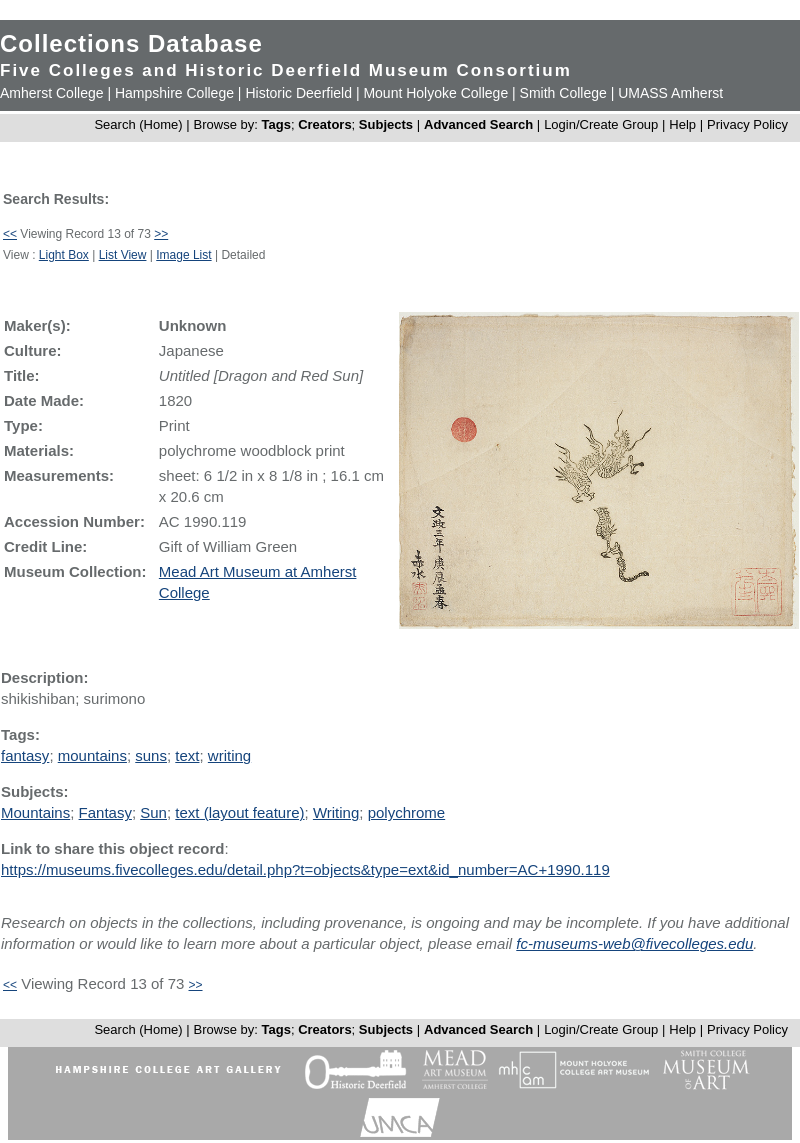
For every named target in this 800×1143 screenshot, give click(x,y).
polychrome (407, 812)
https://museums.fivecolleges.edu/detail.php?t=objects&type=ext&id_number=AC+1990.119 (305, 869)
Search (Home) (138, 124)
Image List (183, 255)
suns (151, 755)
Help (682, 124)
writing (229, 755)
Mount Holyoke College (435, 93)
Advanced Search (478, 124)
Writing (336, 812)
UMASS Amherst (670, 93)
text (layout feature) (239, 812)
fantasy (25, 755)
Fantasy (105, 812)
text (187, 755)
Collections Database (131, 43)
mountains (92, 755)
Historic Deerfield (298, 93)
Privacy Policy (747, 124)
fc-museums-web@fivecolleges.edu (634, 943)
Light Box (64, 255)
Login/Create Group (603, 124)
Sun (153, 812)
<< (10, 234)
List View (123, 255)
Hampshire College (174, 93)
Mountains (35, 812)
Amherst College (52, 93)
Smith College (563, 93)
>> (161, 234)
